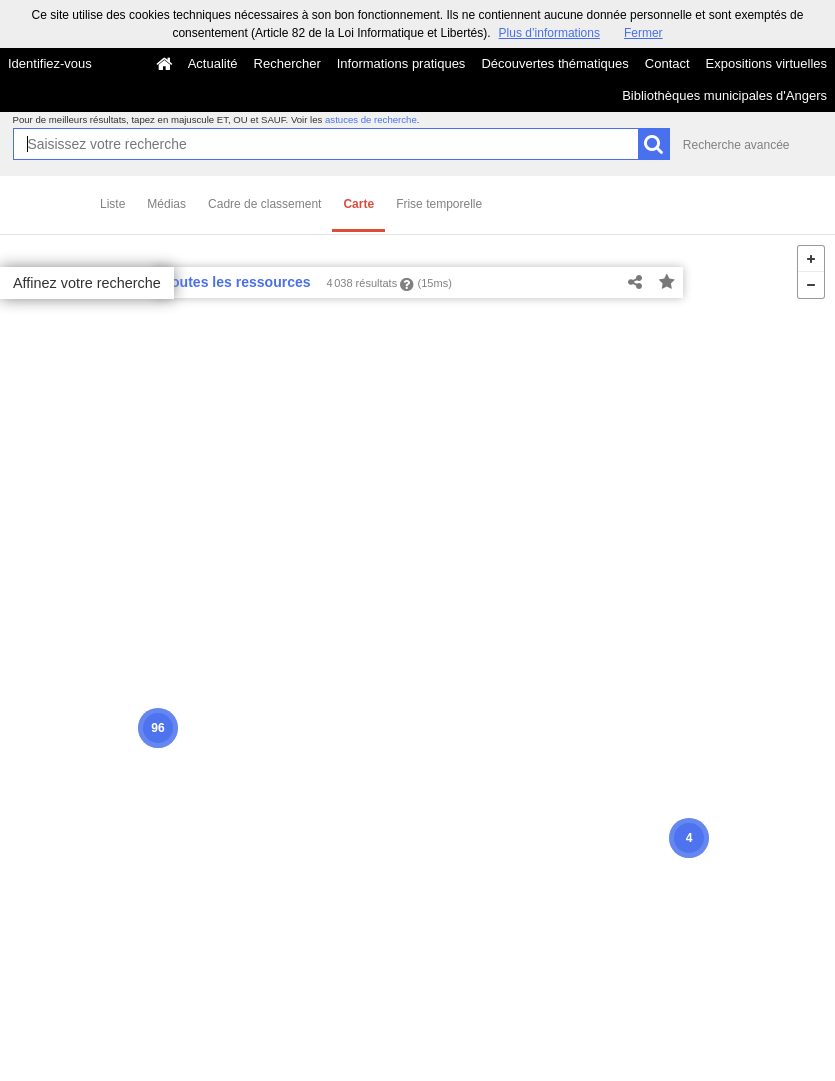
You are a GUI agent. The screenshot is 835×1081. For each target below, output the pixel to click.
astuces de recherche (371, 119)
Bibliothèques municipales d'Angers (724, 95)
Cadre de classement (264, 204)
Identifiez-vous (50, 63)
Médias (166, 204)
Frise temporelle (439, 204)
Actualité (213, 63)
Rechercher (287, 63)
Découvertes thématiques (554, 63)
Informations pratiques (401, 63)
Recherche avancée (736, 145)
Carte (358, 204)
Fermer (643, 33)
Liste (112, 204)
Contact (667, 63)
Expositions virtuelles (766, 63)
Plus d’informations (549, 33)
